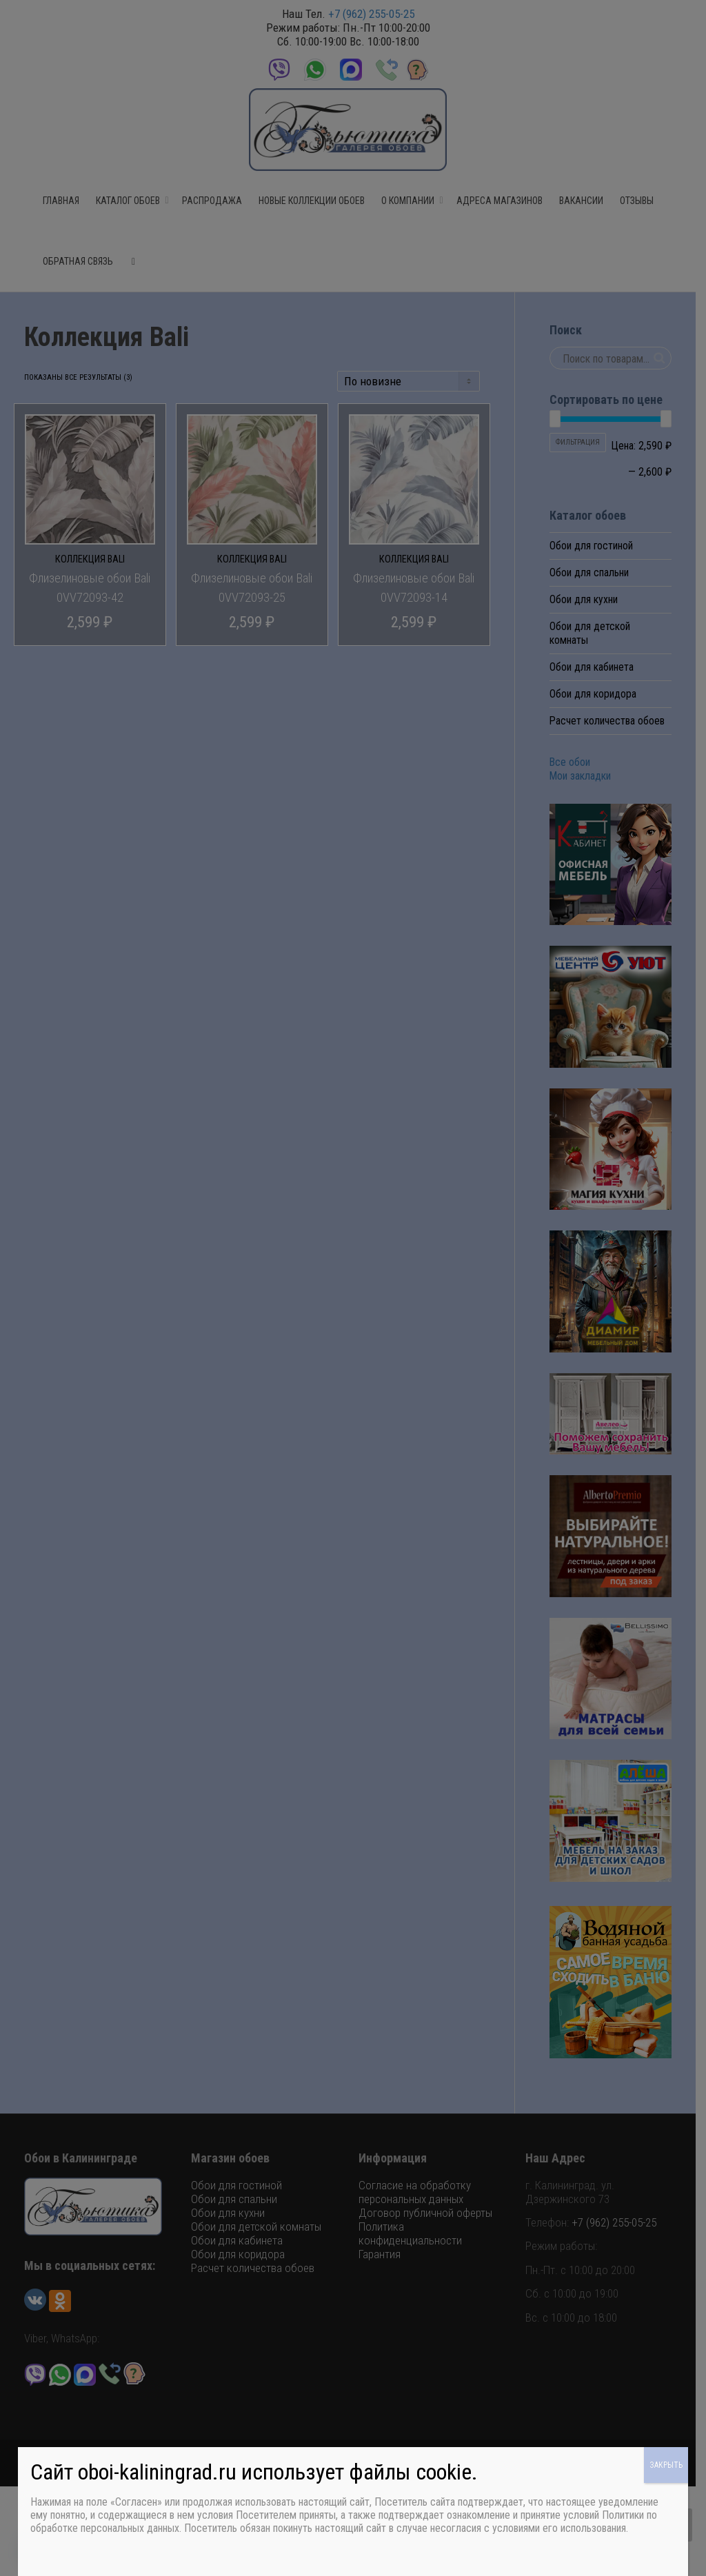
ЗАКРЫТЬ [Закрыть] (666, 2465)
